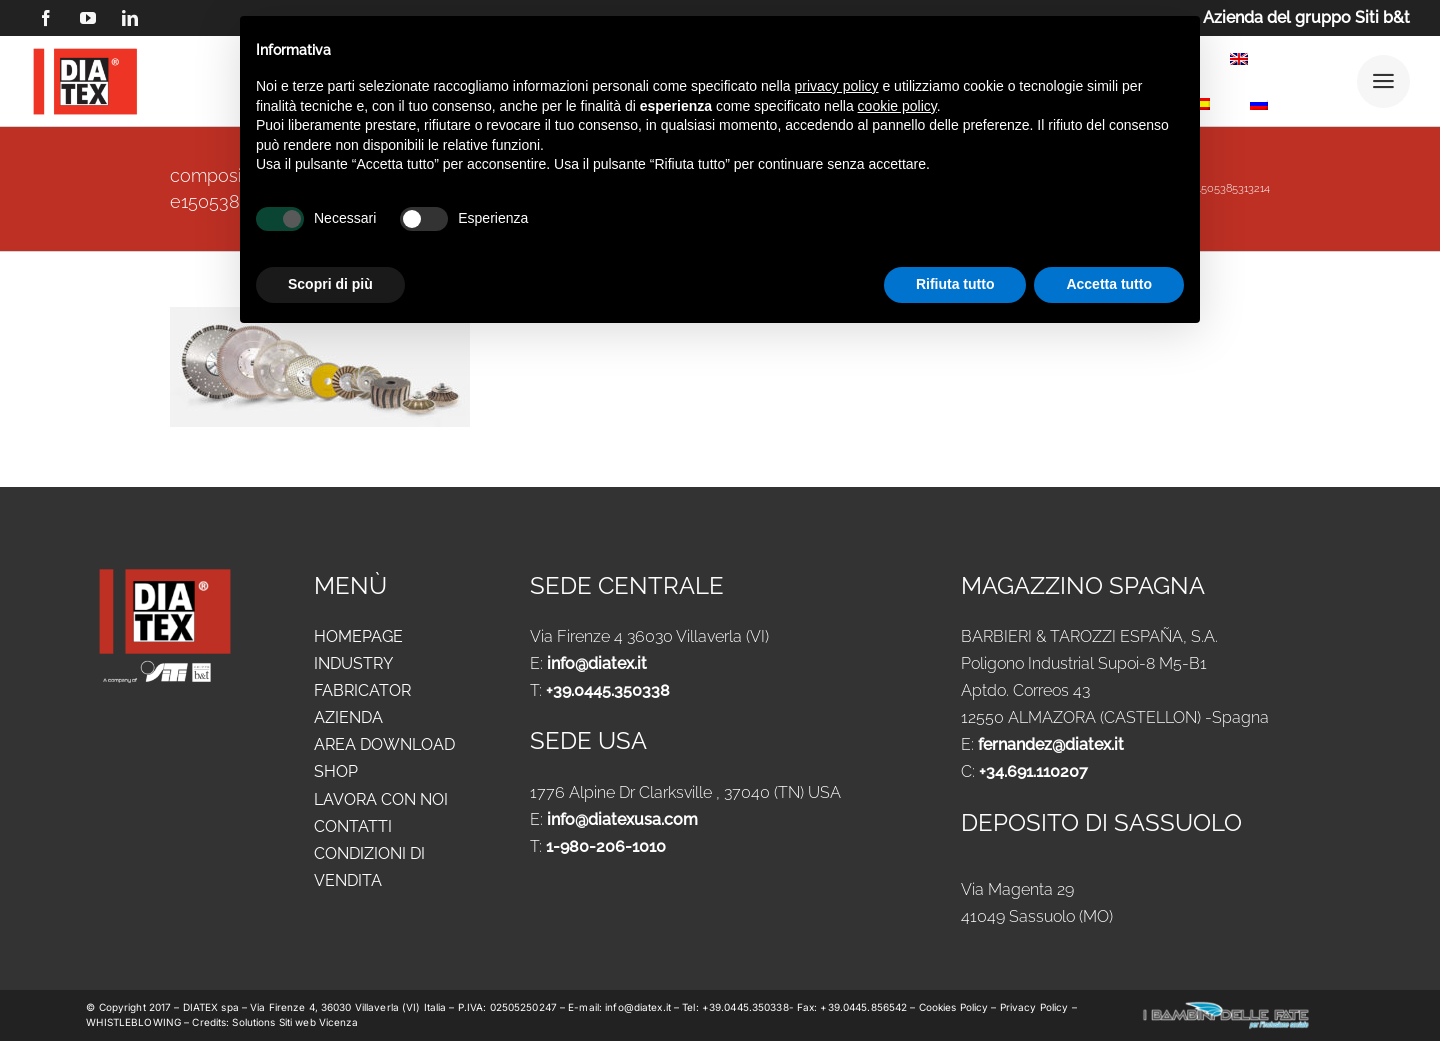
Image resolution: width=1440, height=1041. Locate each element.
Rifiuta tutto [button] (955, 284)
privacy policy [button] (837, 86)
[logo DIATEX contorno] (85, 51)
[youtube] (88, 18)
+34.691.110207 (1033, 771)
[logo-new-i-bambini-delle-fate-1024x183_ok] (1226, 1007)
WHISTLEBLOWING (135, 1022)
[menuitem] (1239, 62)
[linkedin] (130, 18)
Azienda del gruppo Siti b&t (1306, 17)
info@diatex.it (597, 663)
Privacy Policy (1034, 1007)
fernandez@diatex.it (1051, 744)
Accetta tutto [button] (1109, 284)
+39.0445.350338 (608, 690)
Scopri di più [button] (330, 284)
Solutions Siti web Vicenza (295, 1022)
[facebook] (46, 18)
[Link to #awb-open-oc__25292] (1383, 81)
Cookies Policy (955, 1007)
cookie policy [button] (897, 106)
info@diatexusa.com (622, 819)
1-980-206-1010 (606, 846)
